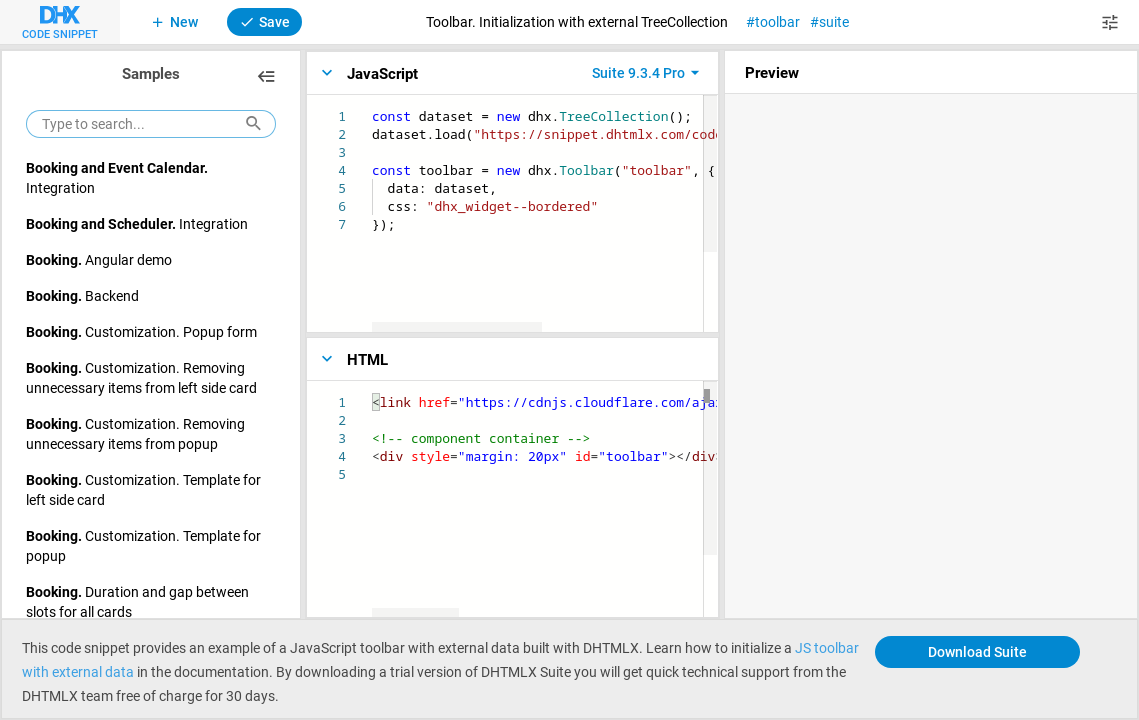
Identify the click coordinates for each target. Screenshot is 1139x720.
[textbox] (372, 107)
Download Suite (977, 651)
